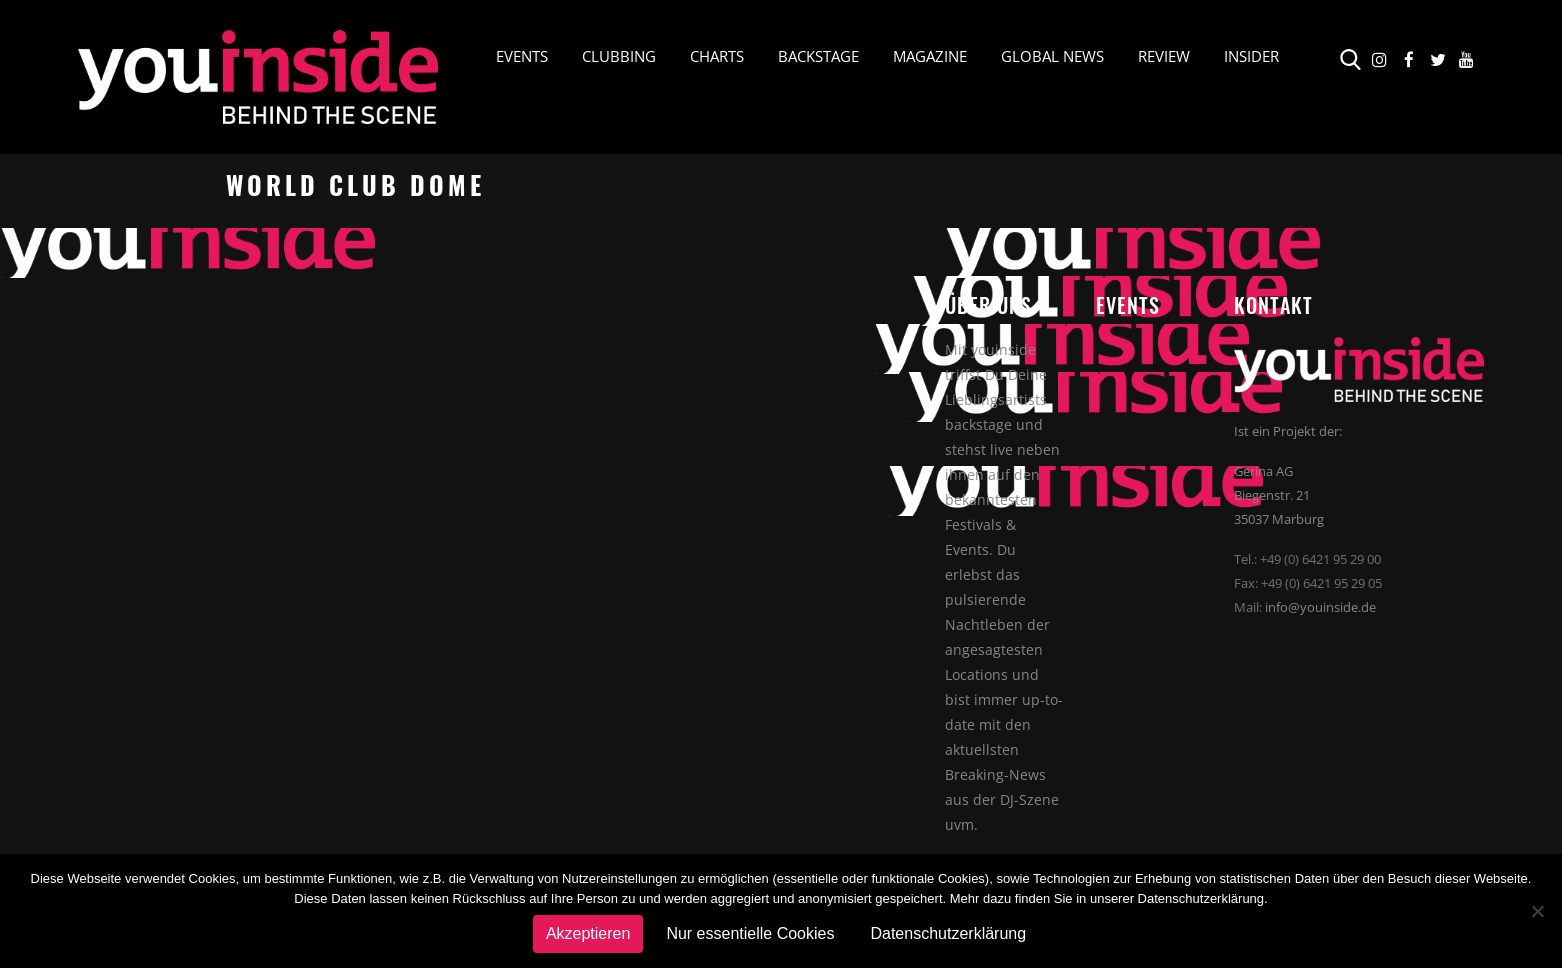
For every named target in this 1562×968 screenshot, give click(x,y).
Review (1164, 56)
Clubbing (619, 56)
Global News (1052, 56)
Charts (717, 56)
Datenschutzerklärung (948, 933)
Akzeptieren (588, 933)
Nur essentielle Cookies (750, 933)
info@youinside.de (1320, 607)
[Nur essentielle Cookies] (1537, 911)
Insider (1251, 56)
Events (522, 56)
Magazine (930, 56)
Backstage (818, 56)
